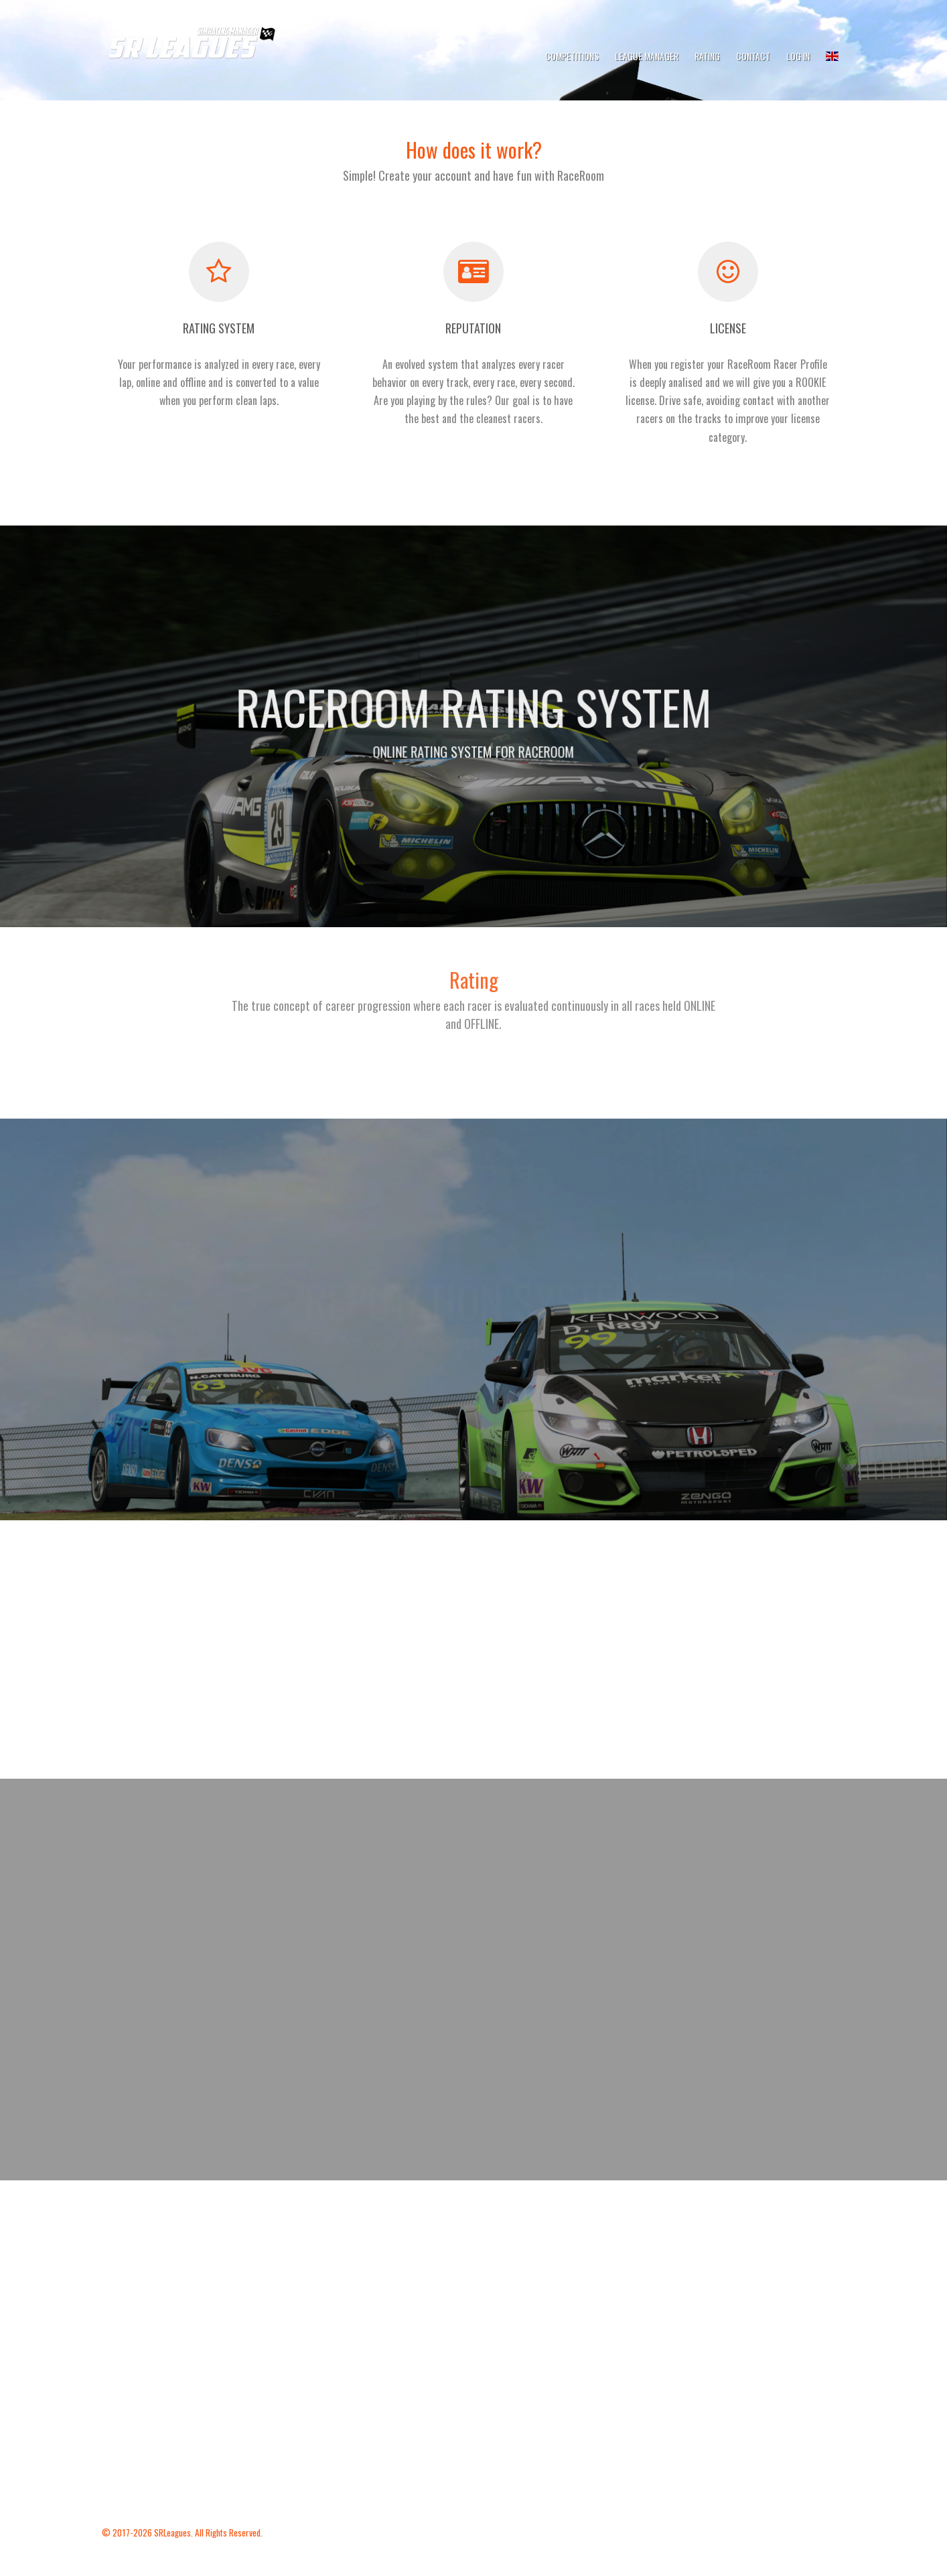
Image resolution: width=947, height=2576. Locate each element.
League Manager (646, 56)
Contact (753, 56)
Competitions (572, 56)
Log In (798, 56)
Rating (707, 56)
